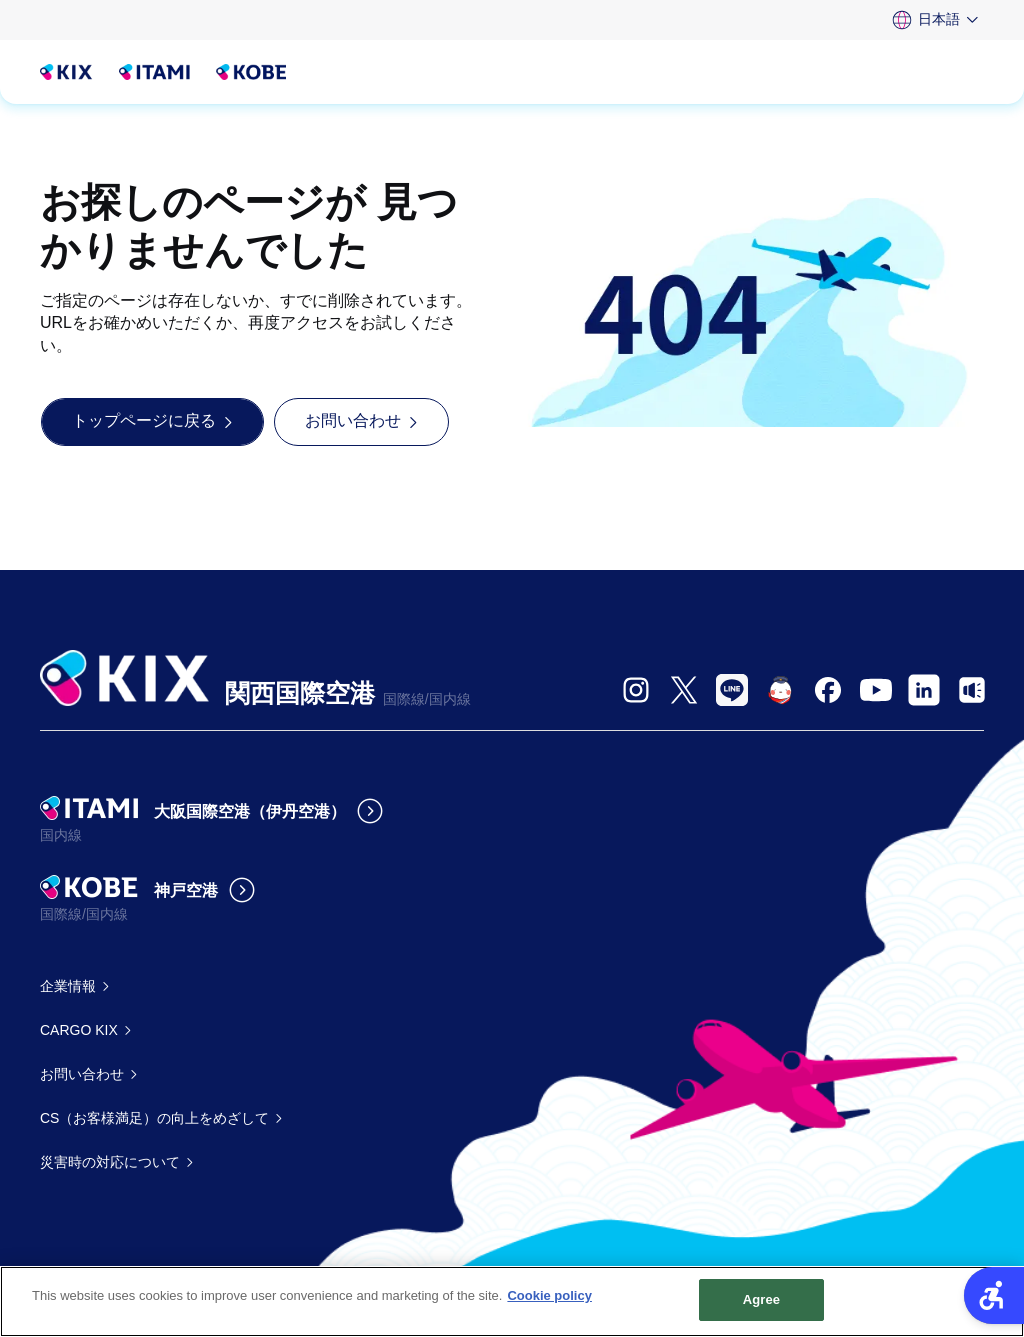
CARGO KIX (79, 1030)
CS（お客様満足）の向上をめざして (154, 1118)
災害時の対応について (110, 1162)
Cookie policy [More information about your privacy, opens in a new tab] (549, 1297)
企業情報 (68, 986)
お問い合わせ (82, 1074)
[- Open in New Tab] (636, 690)
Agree (762, 1301)
